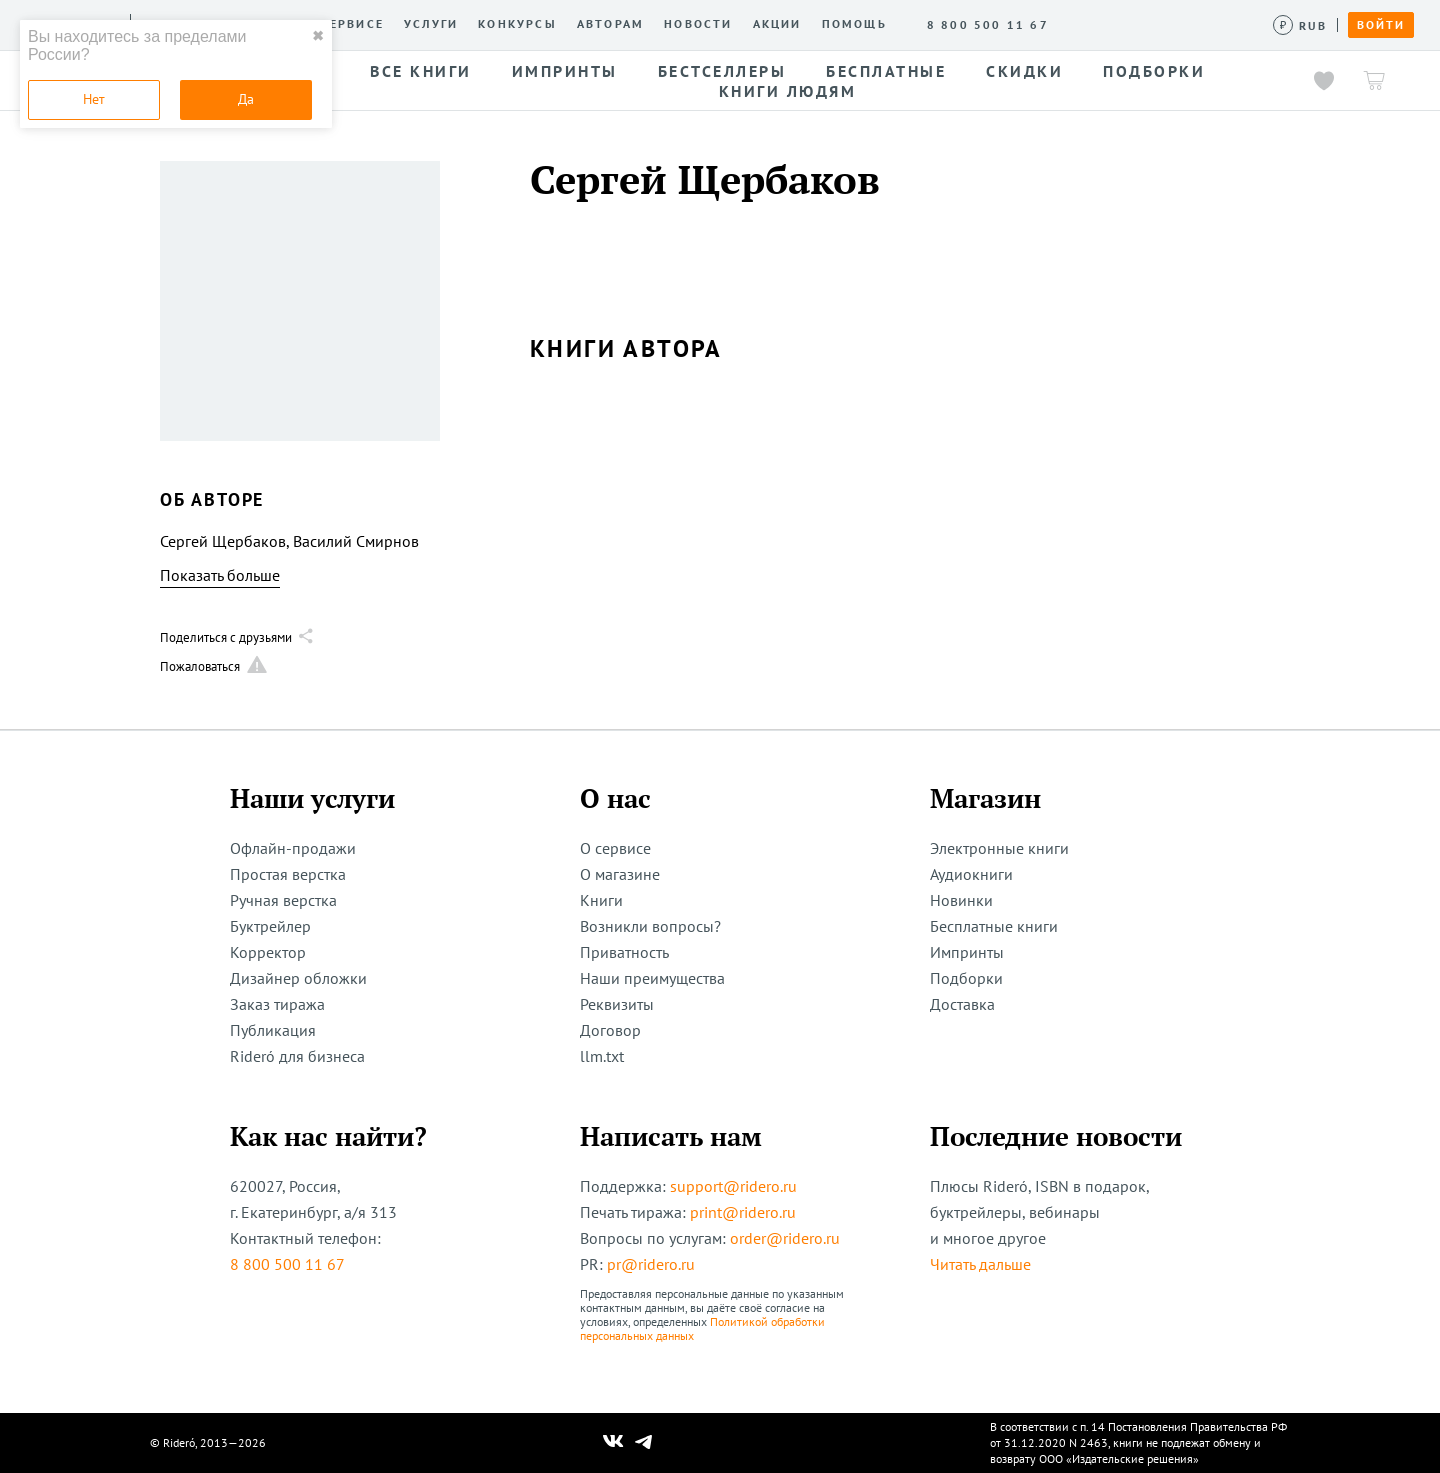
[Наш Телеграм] (644, 1443)
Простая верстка (288, 874)
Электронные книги (999, 848)
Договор (610, 1030)
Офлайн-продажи (293, 848)
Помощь (854, 24)
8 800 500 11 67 (287, 1264)
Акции (777, 24)
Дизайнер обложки (298, 978)
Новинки (961, 900)
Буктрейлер (270, 926)
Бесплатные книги (994, 926)
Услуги (431, 24)
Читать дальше (980, 1264)
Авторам (610, 24)
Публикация (273, 1030)
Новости (698, 24)
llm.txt (602, 1056)
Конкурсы (517, 24)
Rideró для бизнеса (297, 1056)
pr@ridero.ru (651, 1264)
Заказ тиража (277, 1004)
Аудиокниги (971, 874)
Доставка (962, 1004)
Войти (1381, 25)
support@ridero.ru (733, 1186)
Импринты (967, 952)
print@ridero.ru (743, 1212)
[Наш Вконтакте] (613, 1443)
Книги (601, 900)
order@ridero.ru (785, 1238)
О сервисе (344, 24)
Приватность (624, 952)
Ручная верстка (283, 900)
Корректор (268, 952)
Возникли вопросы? (650, 926)
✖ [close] (318, 36)
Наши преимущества (652, 978)
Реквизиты (617, 1004)
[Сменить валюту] (1300, 25)
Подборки (966, 978)
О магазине (620, 874)
